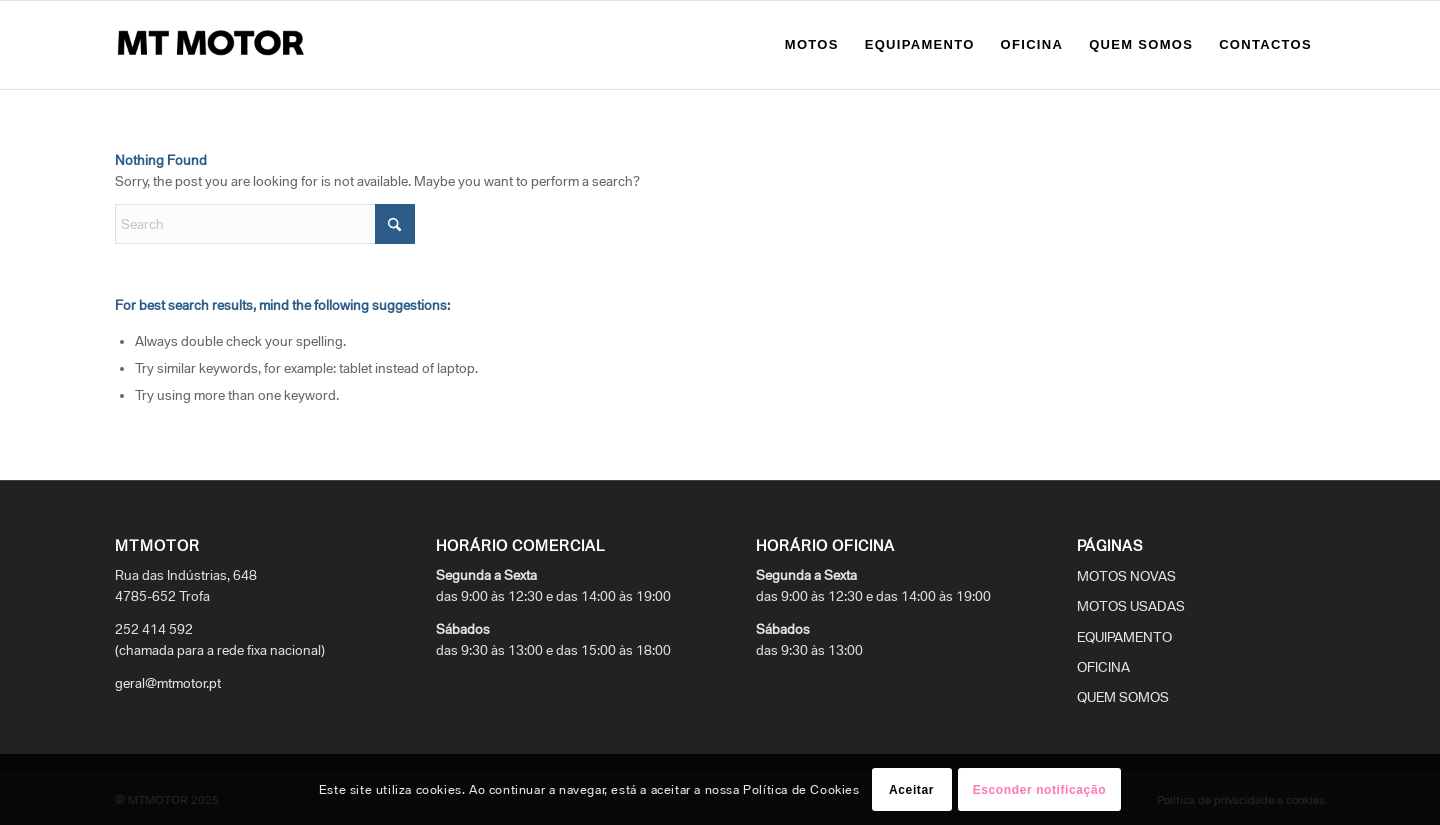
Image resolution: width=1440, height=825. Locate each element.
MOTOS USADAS (1131, 606)
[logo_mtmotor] (215, 45)
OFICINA (1103, 667)
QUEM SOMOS (1123, 697)
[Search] (265, 224)
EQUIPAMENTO (1124, 637)
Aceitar (911, 790)
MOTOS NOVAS (1126, 576)
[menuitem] (812, 45)
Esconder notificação (1039, 790)
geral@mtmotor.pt (168, 683)
